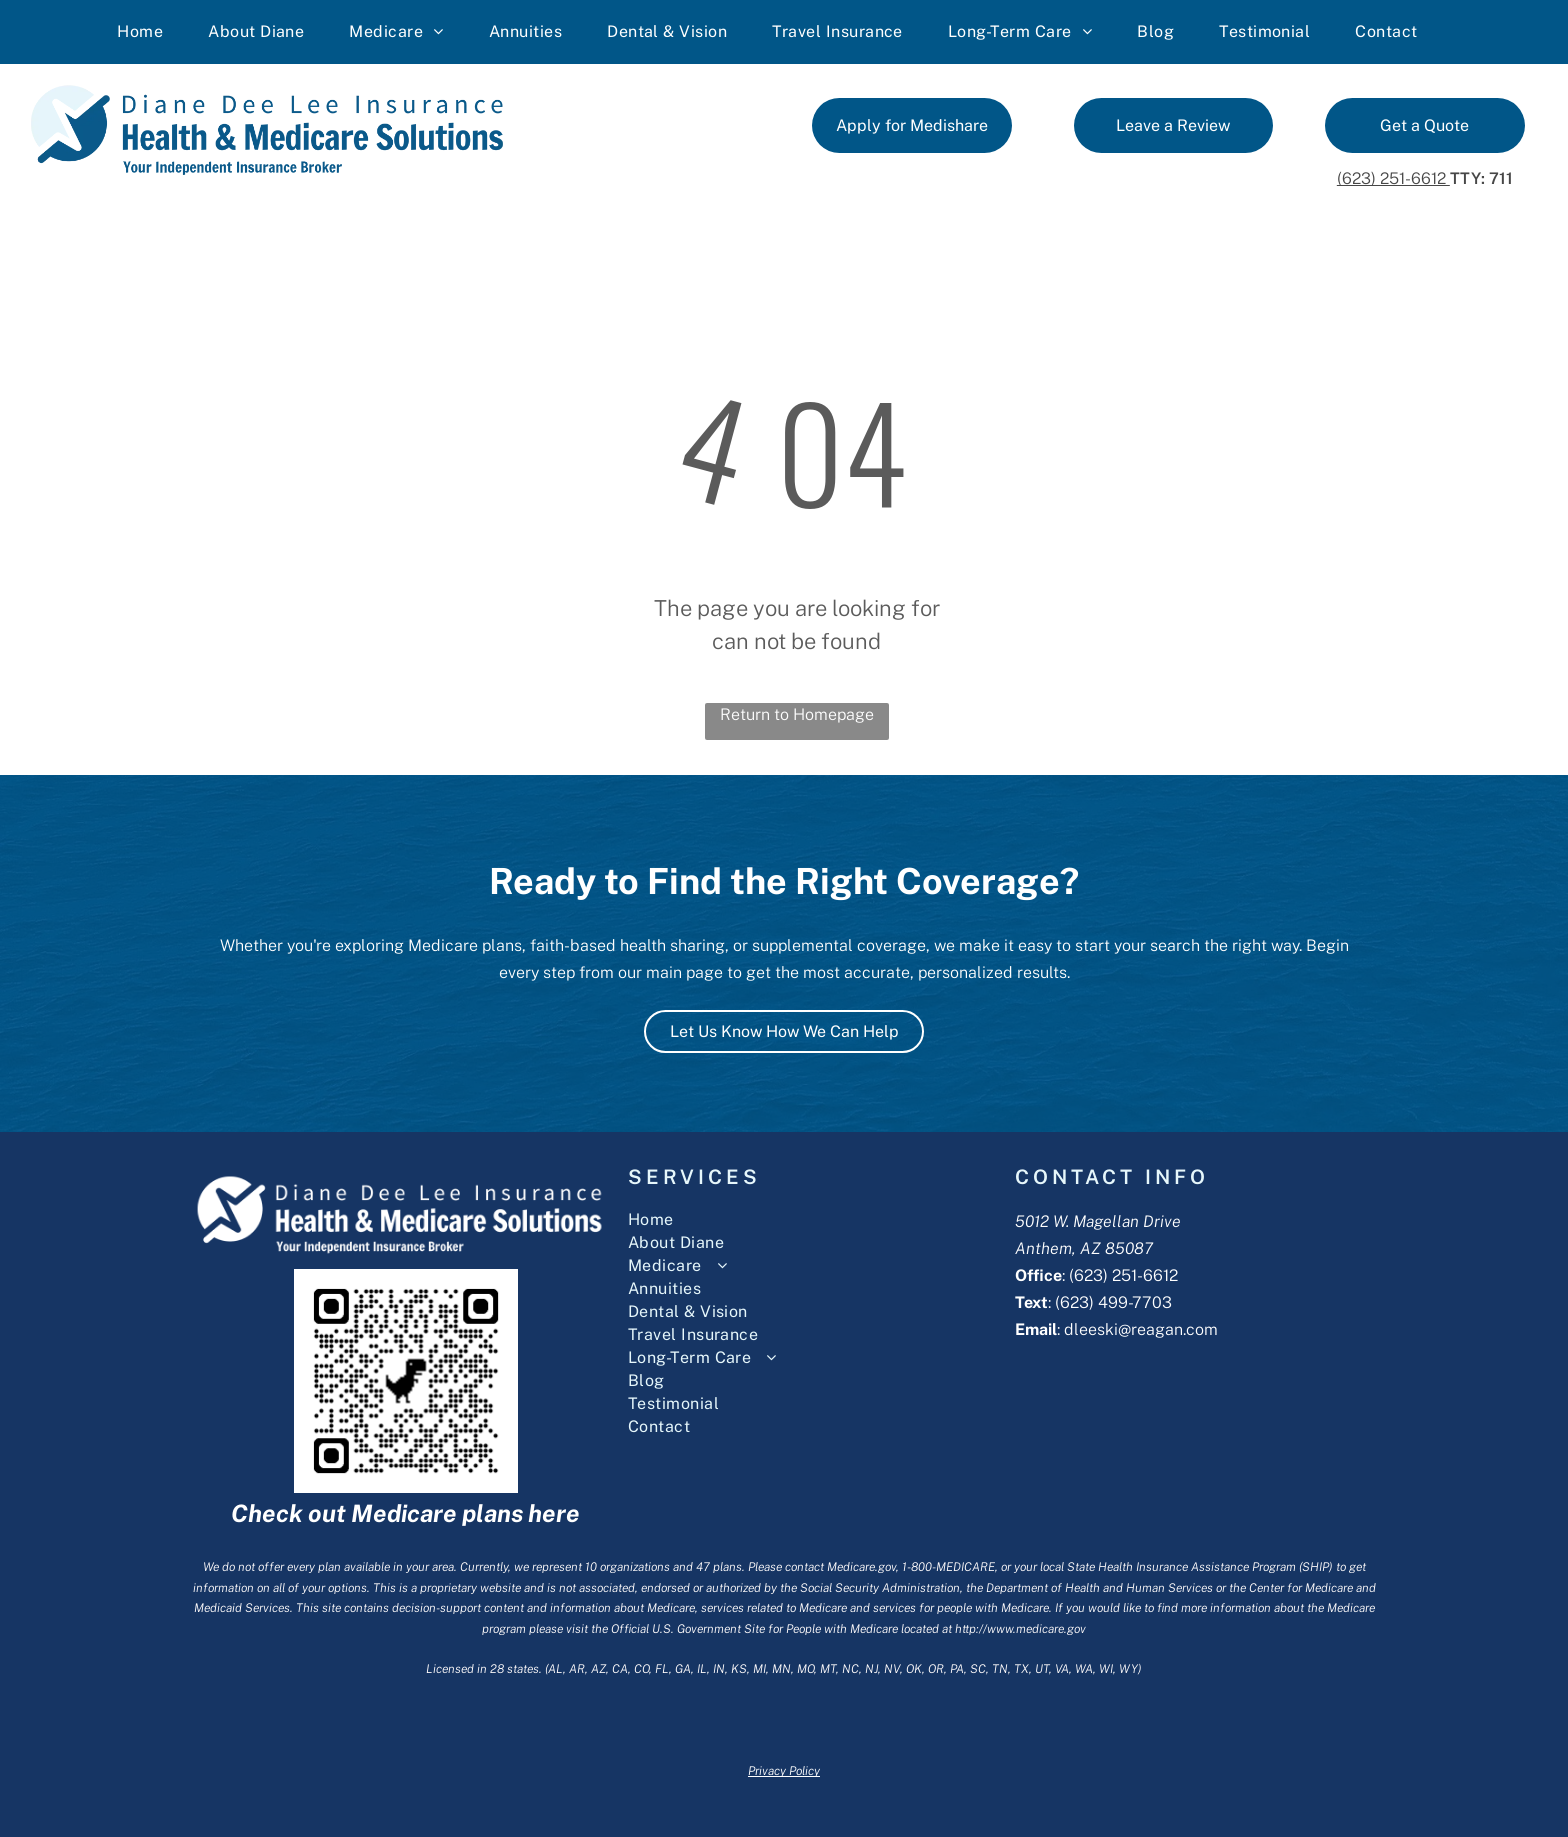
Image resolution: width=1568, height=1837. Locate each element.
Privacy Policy (784, 1771)
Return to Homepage (797, 714)
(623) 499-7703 (1113, 1302)
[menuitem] (147, 32)
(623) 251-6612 (1393, 178)
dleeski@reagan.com (1141, 1329)
